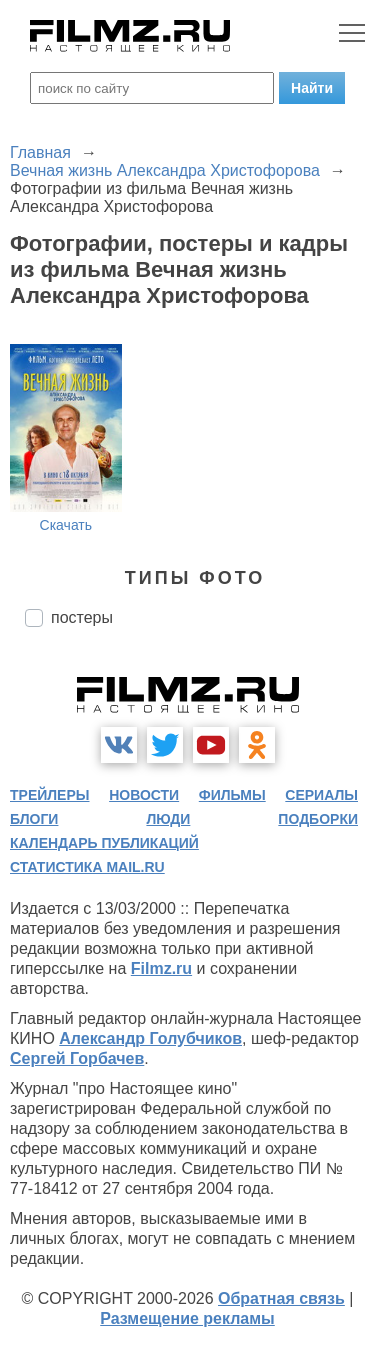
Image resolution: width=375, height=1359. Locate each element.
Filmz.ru (161, 968)
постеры (82, 617)
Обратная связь (281, 1298)
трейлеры (50, 795)
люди (168, 819)
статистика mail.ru (87, 867)
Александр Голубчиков (150, 1038)
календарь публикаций (104, 843)
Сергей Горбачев (77, 1058)
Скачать (66, 525)
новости (144, 795)
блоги (34, 819)
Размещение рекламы (187, 1318)
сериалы (321, 795)
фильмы (232, 795)
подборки (318, 819)
